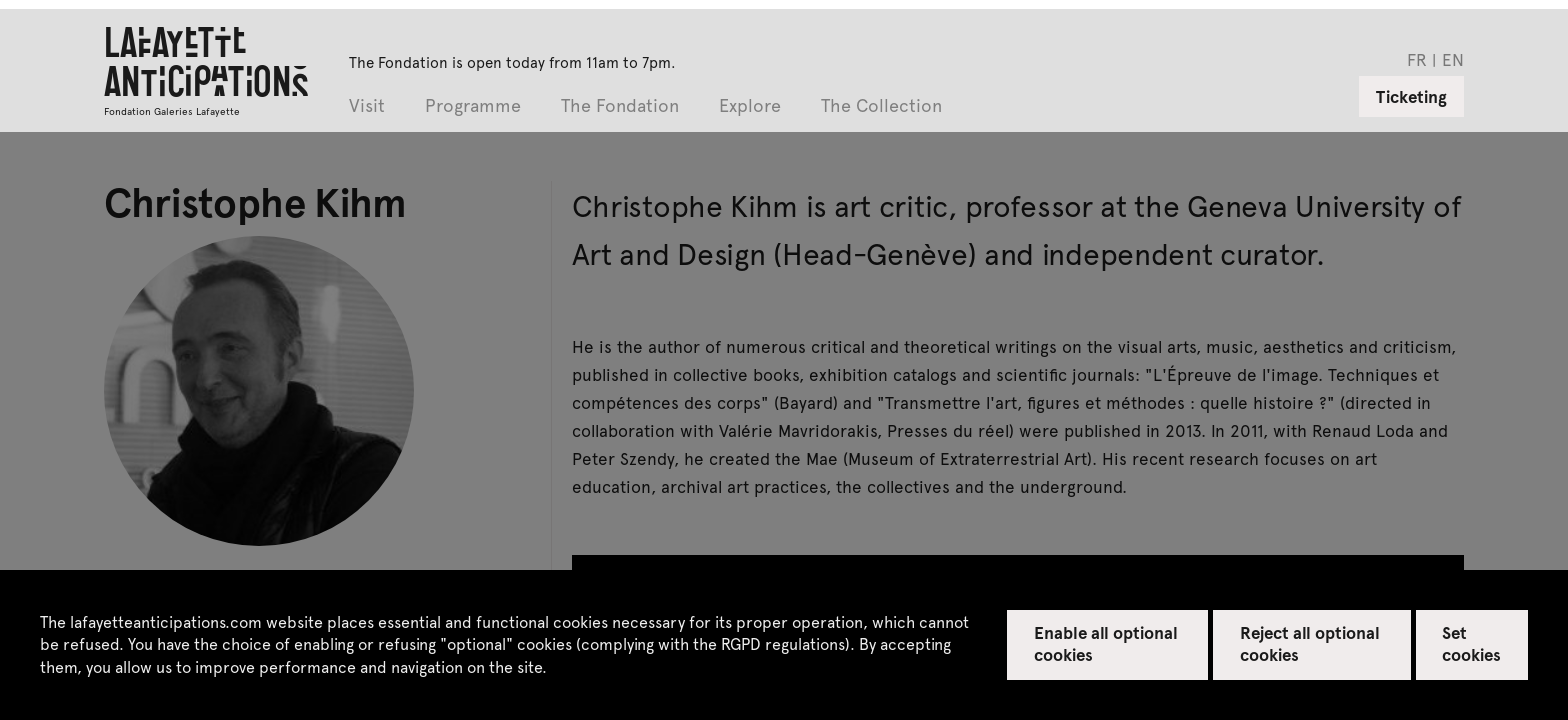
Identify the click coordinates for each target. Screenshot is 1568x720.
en (1453, 59)
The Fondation (620, 106)
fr (1417, 59)
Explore (750, 106)
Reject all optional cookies (1310, 643)
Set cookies (1471, 643)
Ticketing (1411, 96)
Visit (367, 106)
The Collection (881, 106)
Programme (473, 106)
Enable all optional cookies (1106, 643)
